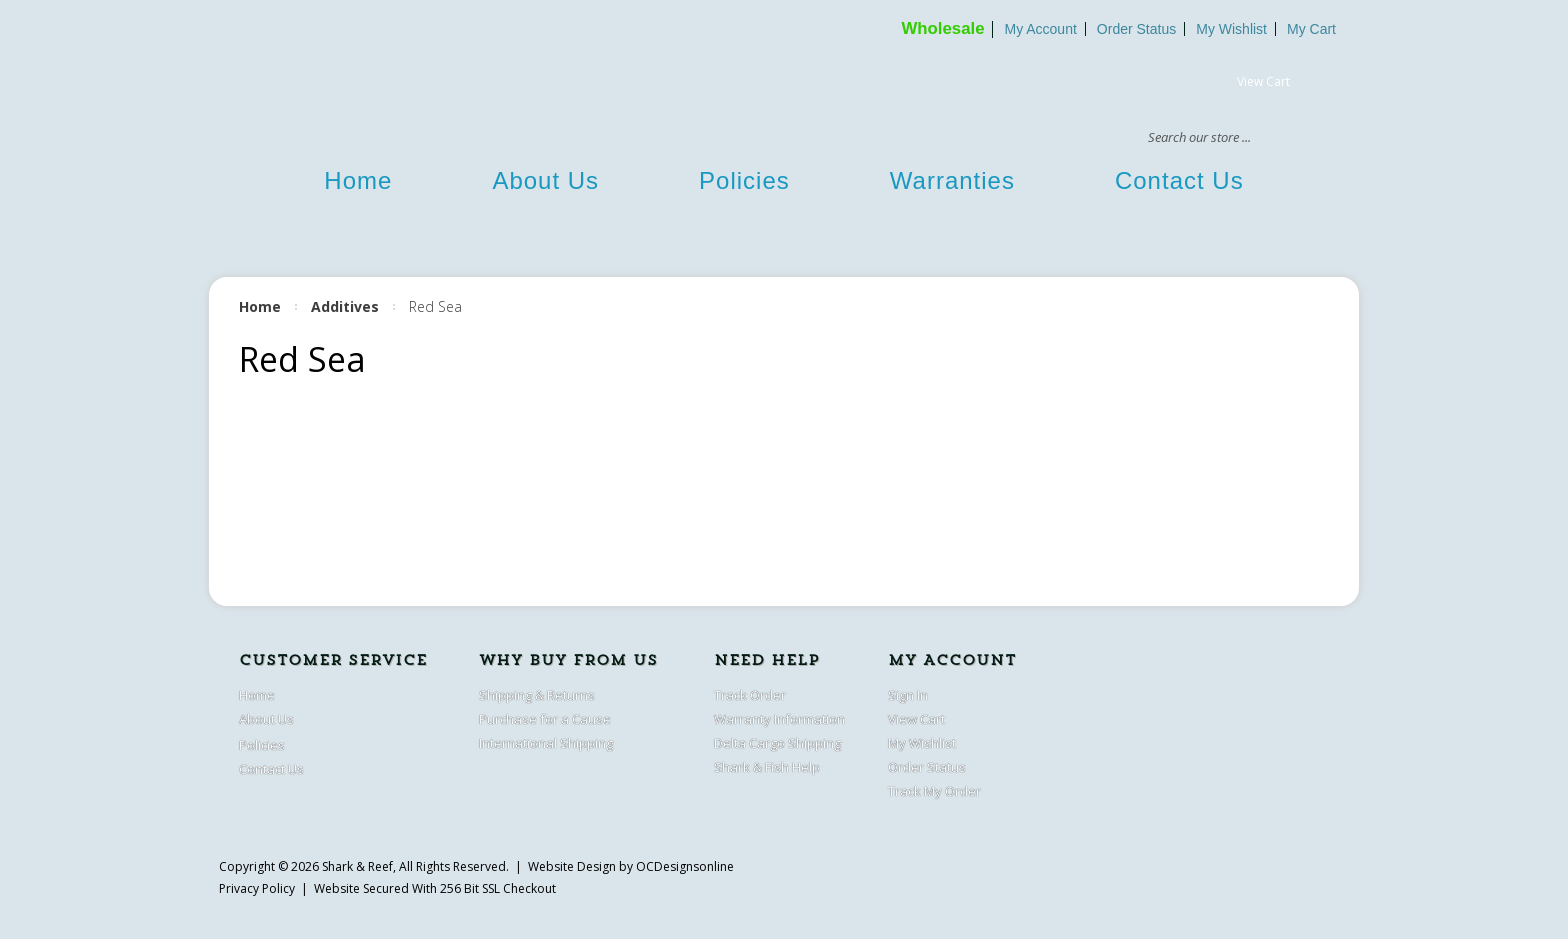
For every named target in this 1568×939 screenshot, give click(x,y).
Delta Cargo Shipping (777, 743)
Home (358, 180)
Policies (744, 180)
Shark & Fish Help (767, 767)
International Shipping (546, 743)
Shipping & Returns (537, 695)
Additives (345, 306)
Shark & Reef (357, 866)
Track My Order (934, 791)
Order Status (1136, 29)
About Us (545, 180)
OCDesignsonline (685, 866)
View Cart (1263, 81)
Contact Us (1179, 180)
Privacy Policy (257, 888)
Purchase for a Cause (545, 719)
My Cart (1311, 29)
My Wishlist (1231, 29)
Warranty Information (779, 719)
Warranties (952, 180)
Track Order (750, 695)
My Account (1040, 29)
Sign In (908, 695)
